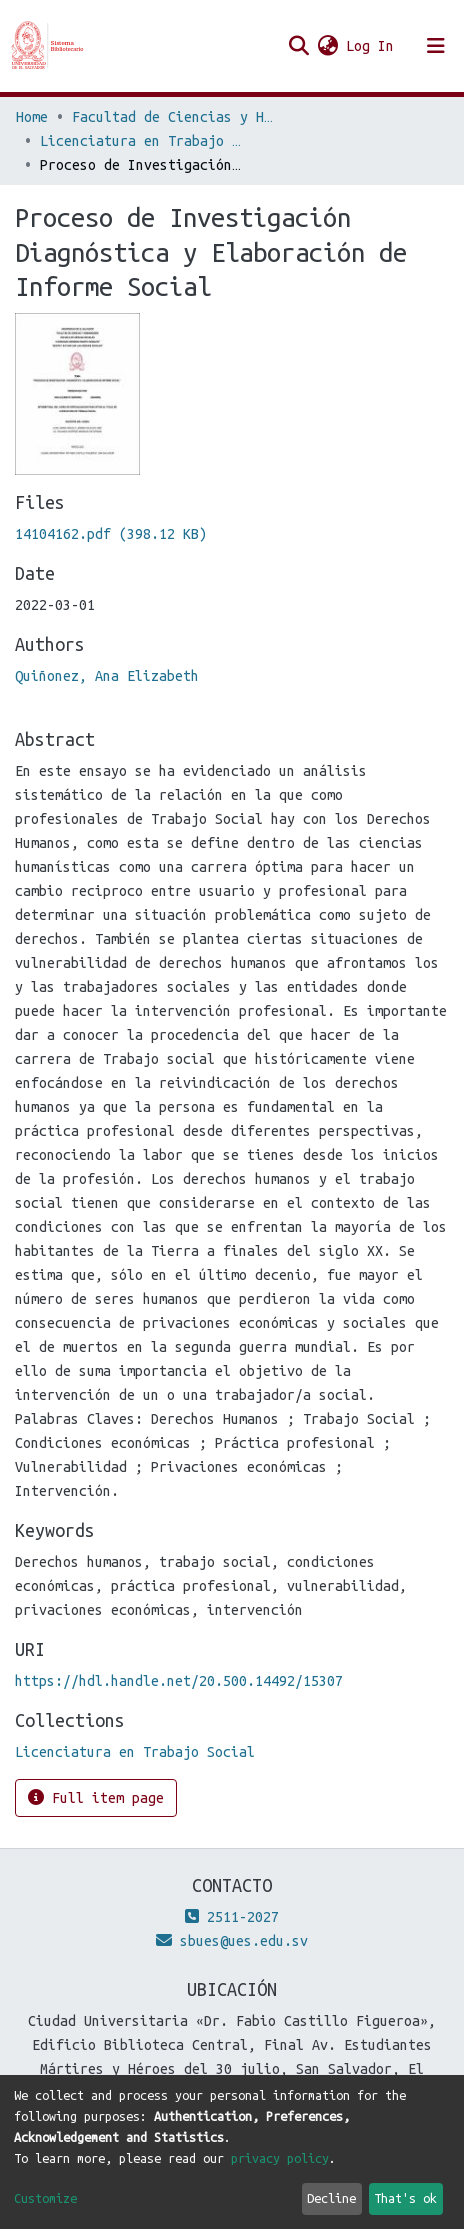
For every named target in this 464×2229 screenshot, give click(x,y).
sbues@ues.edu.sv (232, 1941)
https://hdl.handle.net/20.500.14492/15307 (179, 1681)
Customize (45, 2198)
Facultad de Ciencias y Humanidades (172, 117)
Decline (331, 2198)
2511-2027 (232, 1917)
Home (32, 117)
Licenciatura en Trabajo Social (140, 141)
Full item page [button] (96, 1797)
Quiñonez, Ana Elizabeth (107, 676)
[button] (327, 46)
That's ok (405, 2198)
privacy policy (280, 2158)
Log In (371, 46)
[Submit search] (298, 46)
